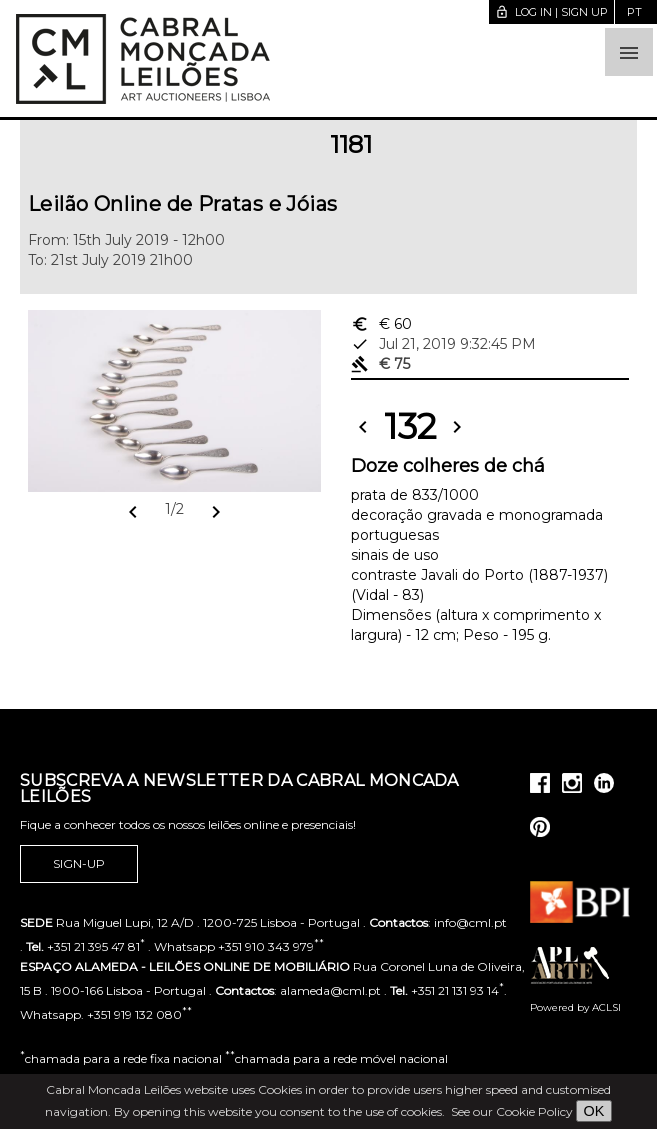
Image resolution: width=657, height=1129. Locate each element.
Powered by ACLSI (575, 1007)
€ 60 (381, 324)
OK (594, 1111)
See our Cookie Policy (512, 1111)
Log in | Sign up (551, 12)
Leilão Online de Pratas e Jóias (182, 204)
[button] (629, 52)
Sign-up (79, 864)
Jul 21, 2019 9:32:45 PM (443, 344)
